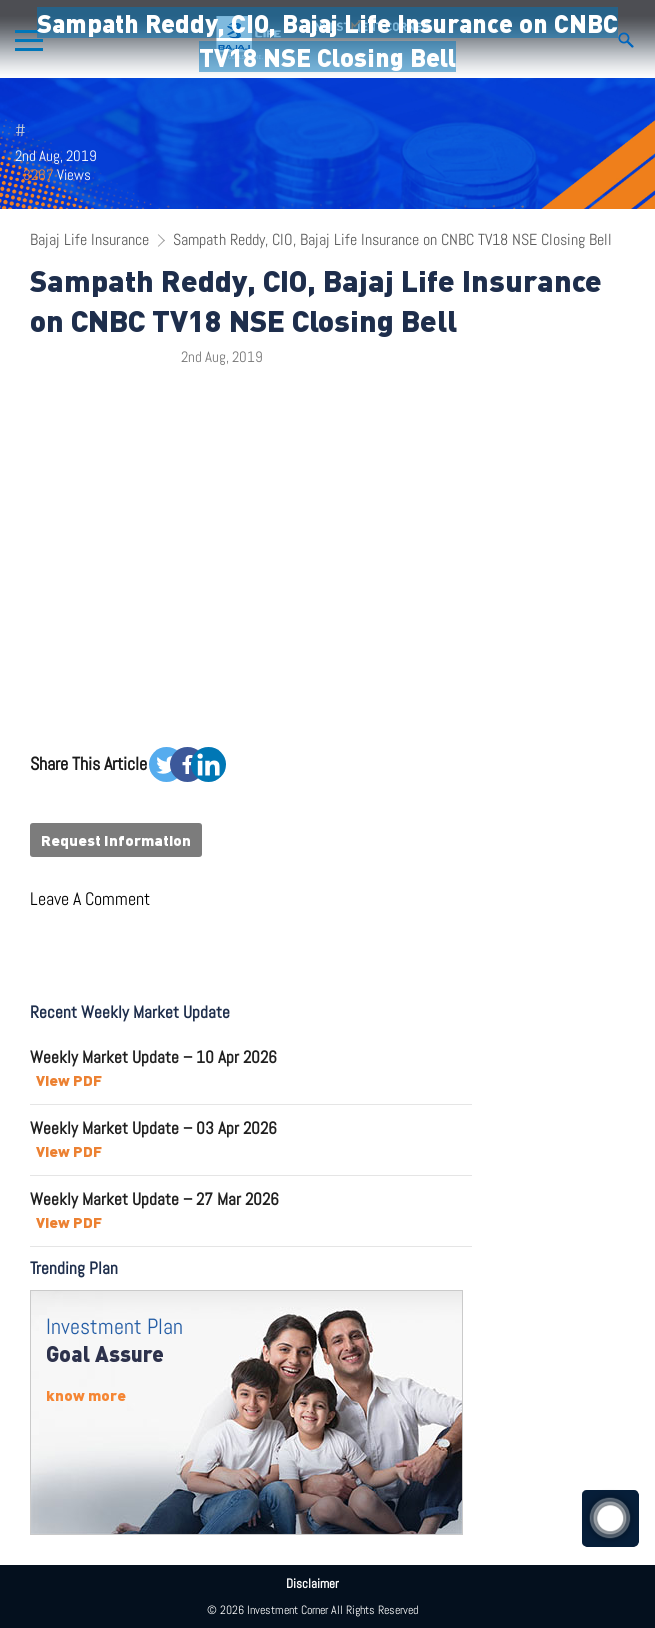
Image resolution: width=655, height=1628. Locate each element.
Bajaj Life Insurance (89, 239)
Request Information (116, 840)
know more (86, 1395)
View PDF (69, 1080)
